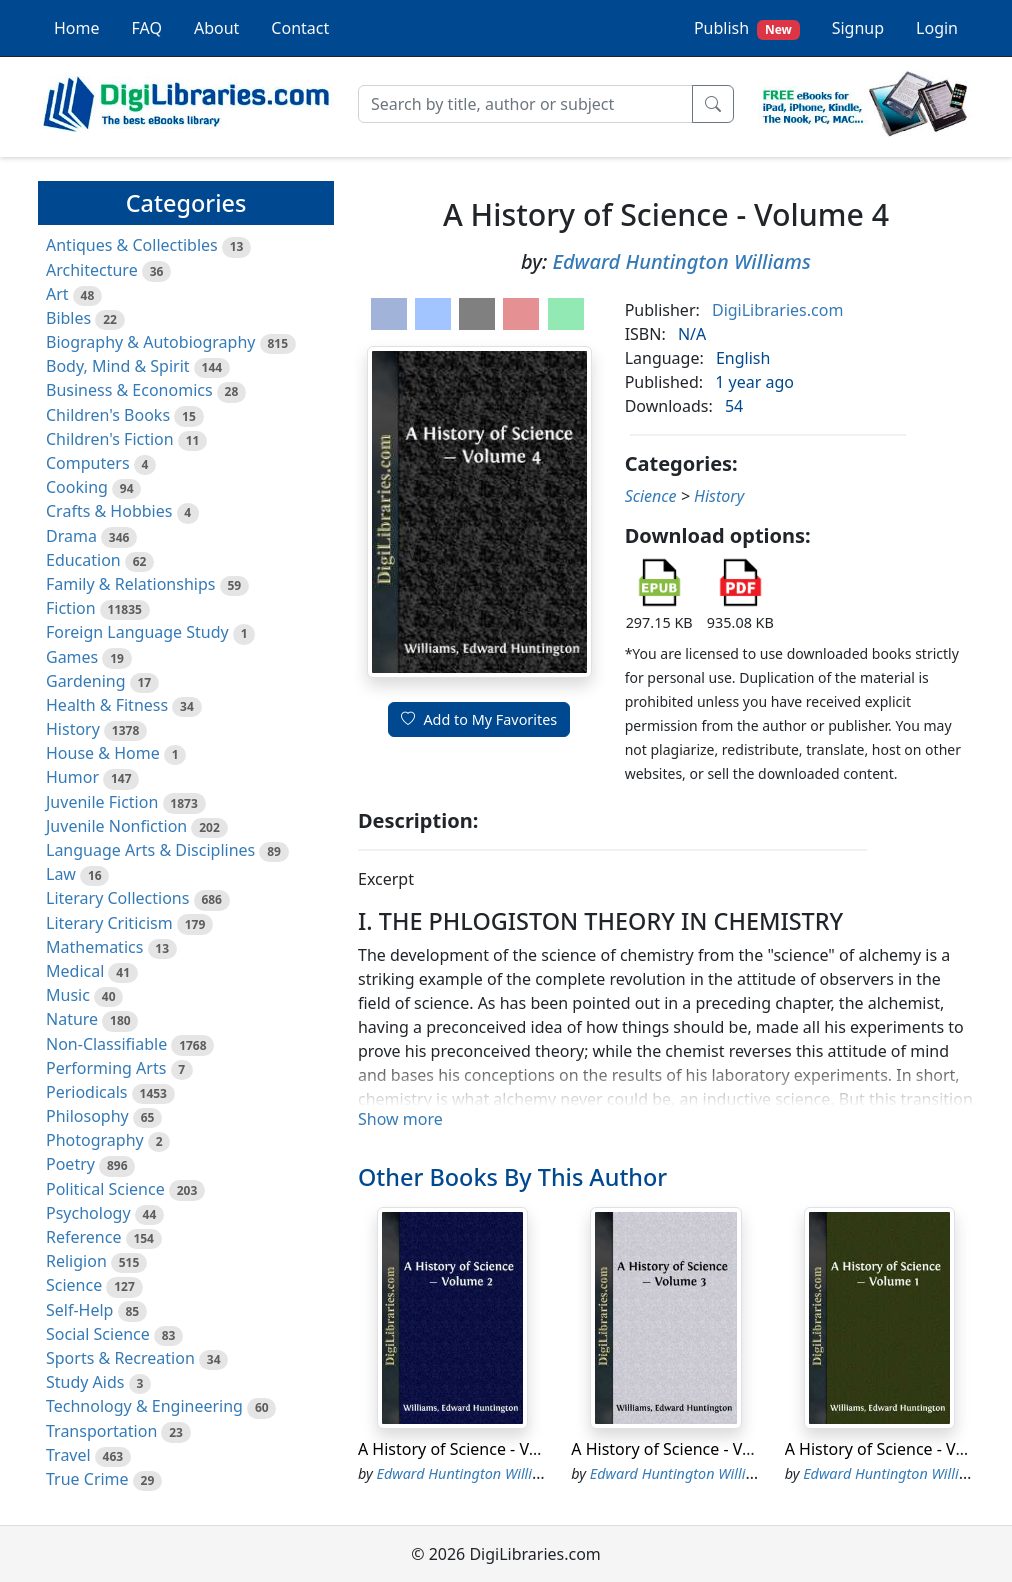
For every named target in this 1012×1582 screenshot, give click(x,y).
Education (83, 560)
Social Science (98, 1334)
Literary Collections (117, 898)
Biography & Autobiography (150, 342)
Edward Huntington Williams (681, 261)
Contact (300, 28)
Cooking (77, 487)
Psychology (88, 1213)
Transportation (101, 1431)
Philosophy (87, 1116)
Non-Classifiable (106, 1044)
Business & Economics (129, 390)
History (73, 729)
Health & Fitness (107, 705)
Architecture (92, 270)
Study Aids (85, 1382)
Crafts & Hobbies (109, 511)
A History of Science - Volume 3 (687, 1449)
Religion (76, 1261)
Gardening (86, 681)
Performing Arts (106, 1068)
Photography (95, 1140)
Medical (75, 971)
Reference (83, 1237)
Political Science (105, 1189)
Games (72, 657)
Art (57, 294)
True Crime (87, 1479)
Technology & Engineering (144, 1406)
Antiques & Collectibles (132, 245)
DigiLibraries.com (777, 310)
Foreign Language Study (137, 632)
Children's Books (108, 415)
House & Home (103, 753)
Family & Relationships (130, 584)
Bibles (68, 318)
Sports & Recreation (120, 1358)
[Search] (525, 104)
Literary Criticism (109, 923)
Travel (68, 1455)
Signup (858, 28)
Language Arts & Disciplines (150, 850)
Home (77, 28)
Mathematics (94, 947)
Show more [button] (400, 1119)
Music (68, 995)
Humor (72, 777)
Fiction (71, 608)
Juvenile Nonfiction (116, 826)
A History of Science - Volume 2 (474, 1449)
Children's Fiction (110, 439)
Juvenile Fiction (102, 802)
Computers (88, 463)
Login (937, 28)
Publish (747, 28)
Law (61, 874)
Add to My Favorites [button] (479, 719)
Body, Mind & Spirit (118, 366)
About (216, 28)
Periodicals (87, 1092)
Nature (72, 1019)
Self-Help (79, 1310)
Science (74, 1285)
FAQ (147, 28)
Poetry (70, 1164)
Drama (71, 536)
